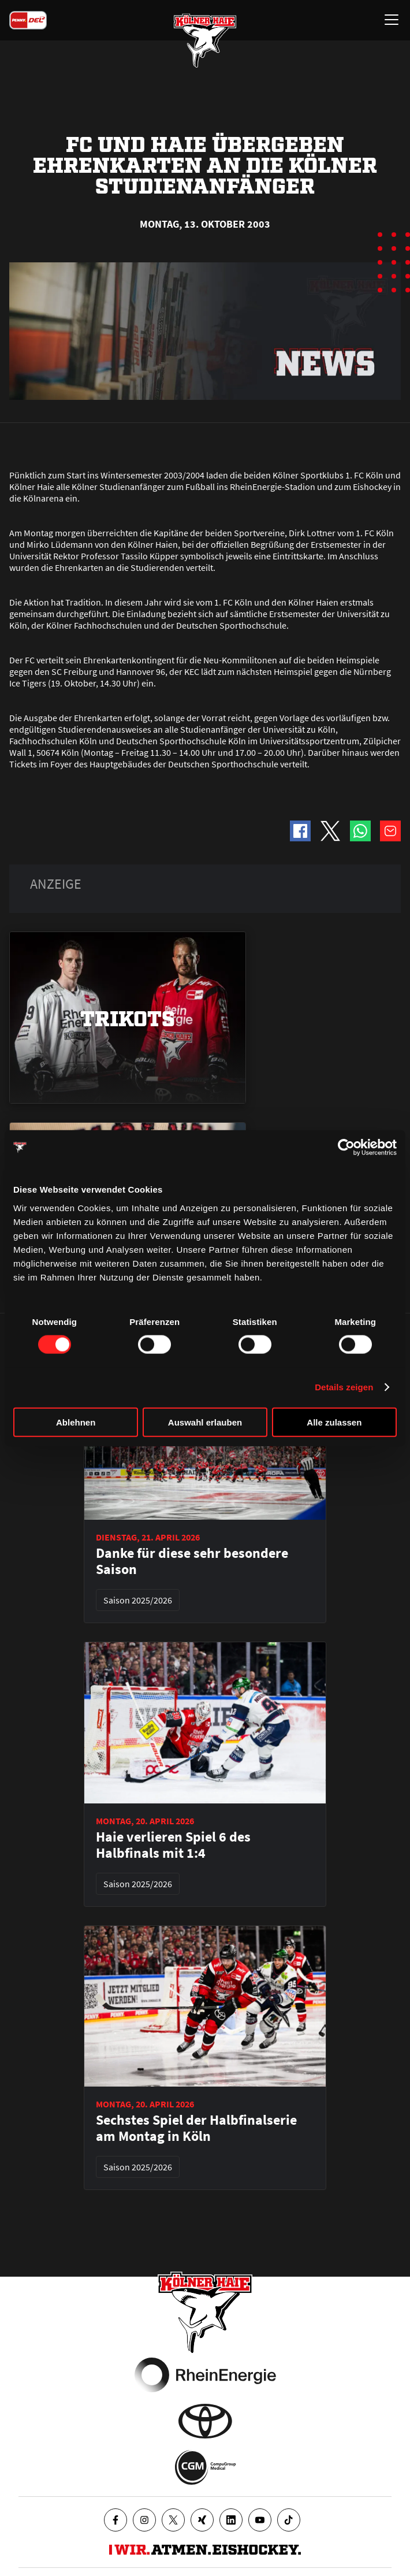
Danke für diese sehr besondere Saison (192, 1561)
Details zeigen (344, 1387)
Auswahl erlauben (205, 1422)
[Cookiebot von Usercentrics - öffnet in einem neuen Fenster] (346, 1147)
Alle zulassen (334, 1422)
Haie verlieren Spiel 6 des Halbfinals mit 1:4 (173, 1845)
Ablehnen (75, 1422)
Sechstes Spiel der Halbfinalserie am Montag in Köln (196, 2128)
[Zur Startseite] (205, 40)
